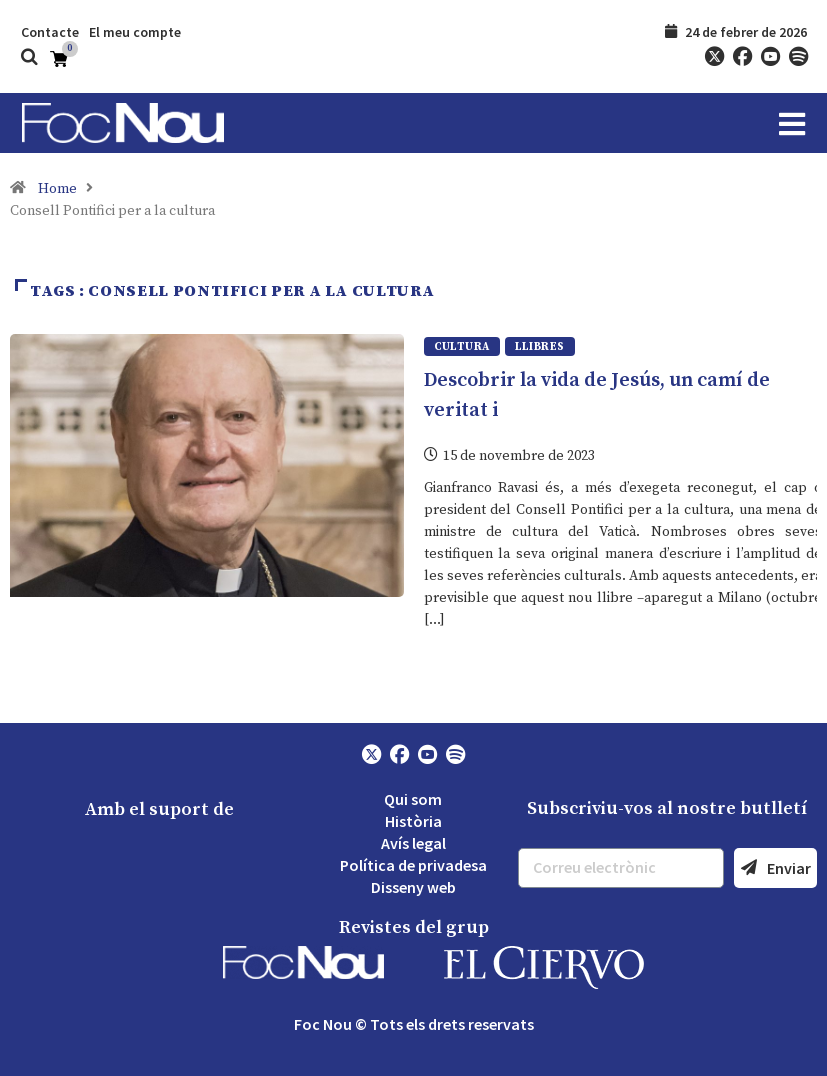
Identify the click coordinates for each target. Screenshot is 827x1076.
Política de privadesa (413, 864)
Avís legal (413, 842)
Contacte (50, 32)
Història (413, 820)
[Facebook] (742, 57)
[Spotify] (798, 57)
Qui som (413, 798)
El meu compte (135, 32)
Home (57, 189)
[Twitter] (714, 57)
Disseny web (413, 886)
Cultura (462, 347)
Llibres (540, 347)
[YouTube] (770, 57)
